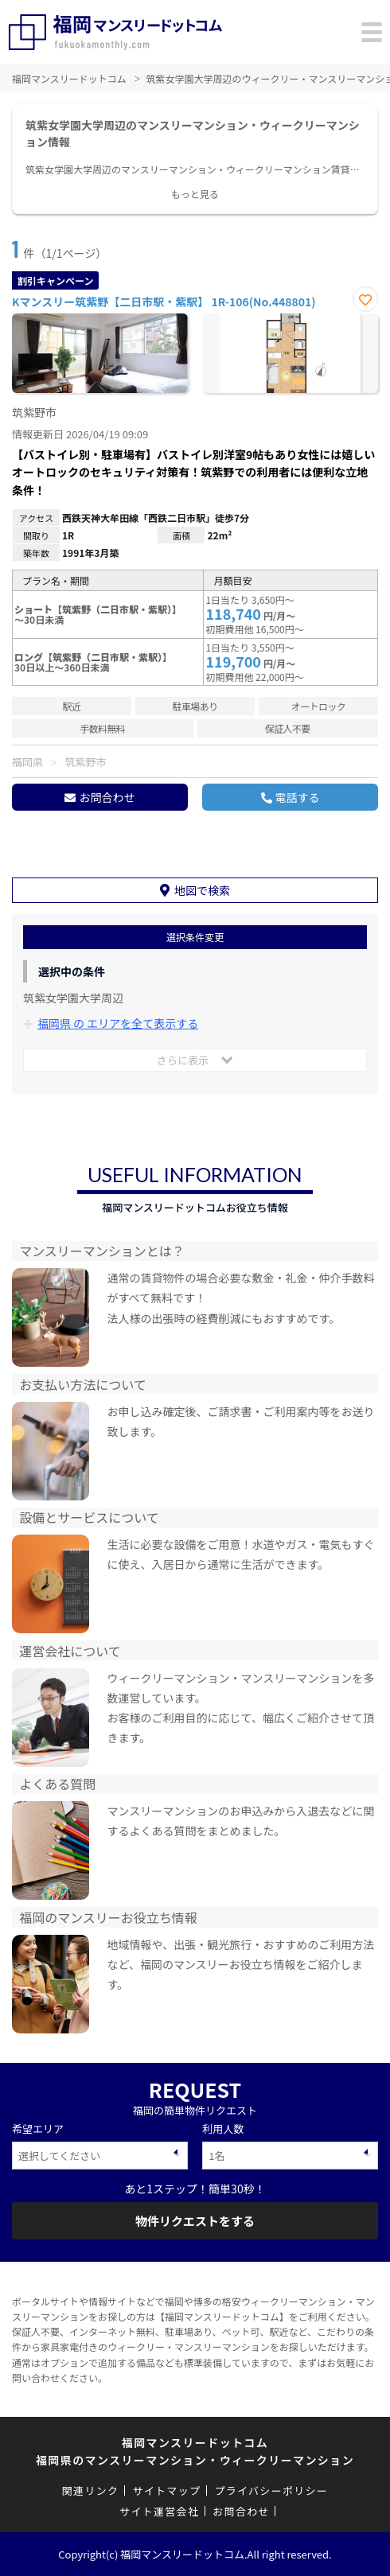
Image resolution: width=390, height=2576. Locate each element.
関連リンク (90, 2490)
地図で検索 (202, 890)
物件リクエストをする (195, 2220)
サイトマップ (166, 2490)
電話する (297, 797)
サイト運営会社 (159, 2511)
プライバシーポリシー (271, 2490)
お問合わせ (107, 797)
